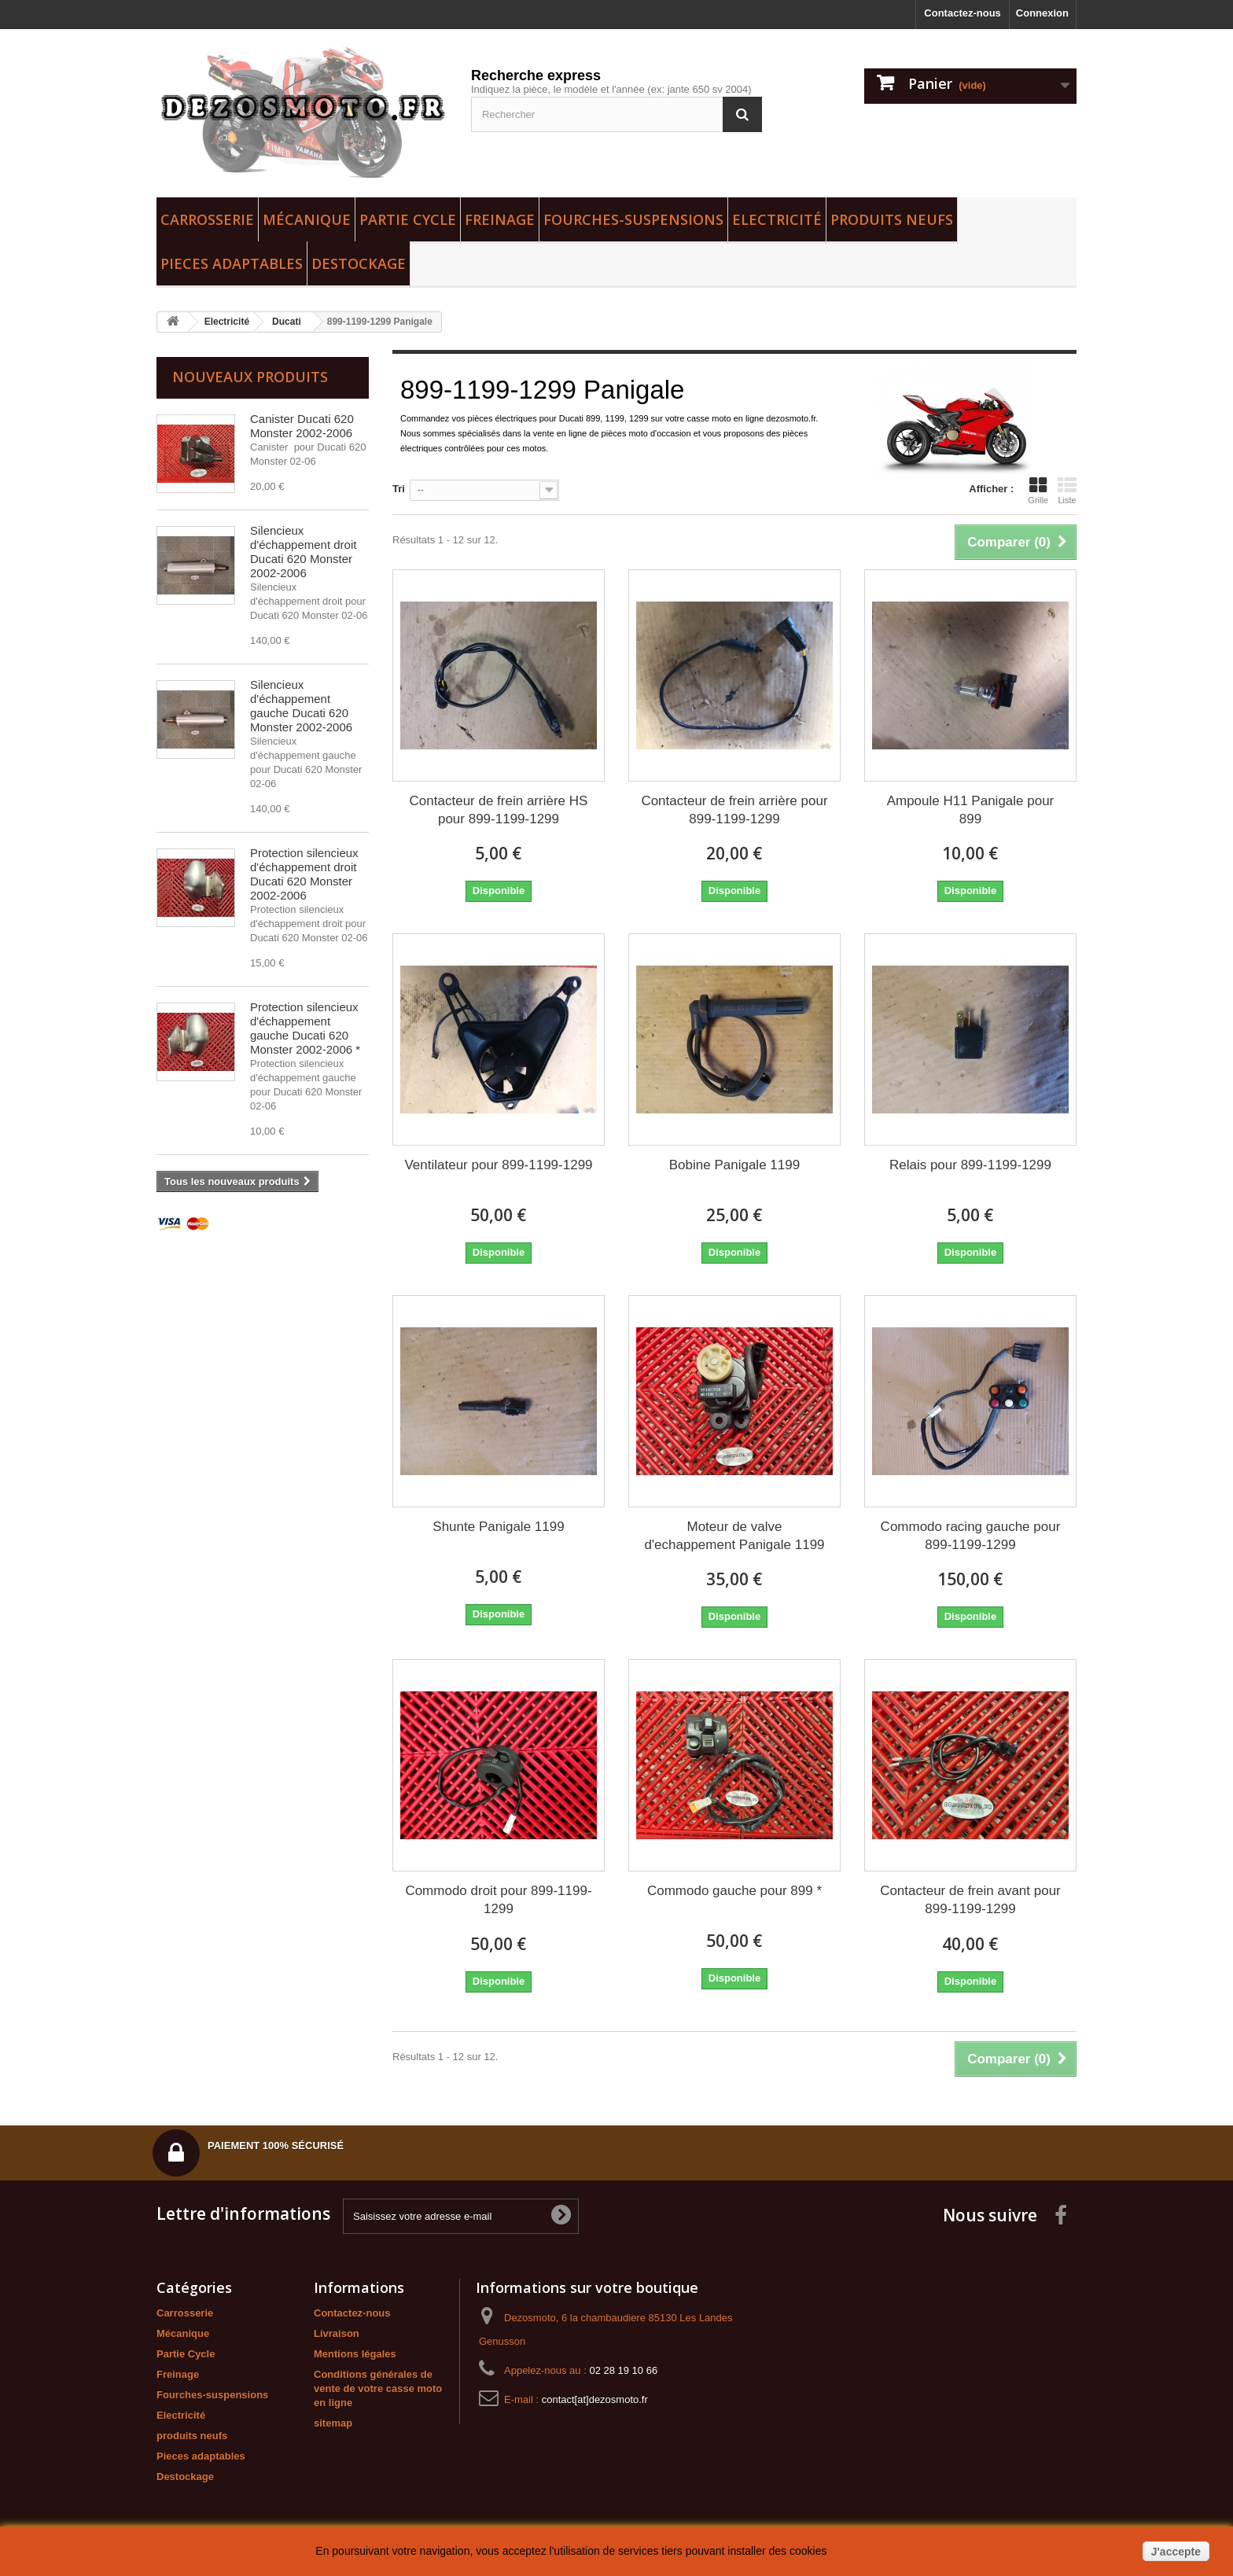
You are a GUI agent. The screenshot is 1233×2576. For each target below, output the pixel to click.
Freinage (500, 219)
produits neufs (891, 219)
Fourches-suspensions (633, 219)
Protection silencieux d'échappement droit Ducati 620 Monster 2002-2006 (304, 874)
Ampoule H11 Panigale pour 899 (970, 809)
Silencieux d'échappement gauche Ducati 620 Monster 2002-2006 (301, 706)
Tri (398, 489)
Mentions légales (355, 2354)
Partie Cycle (407, 219)
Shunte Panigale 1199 (498, 1526)
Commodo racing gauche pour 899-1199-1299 (971, 1535)
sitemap (333, 2423)
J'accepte (1176, 2551)
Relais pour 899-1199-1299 (970, 1164)
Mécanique (307, 219)
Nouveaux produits (250, 376)
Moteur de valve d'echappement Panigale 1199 (734, 1535)
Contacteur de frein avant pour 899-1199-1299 (970, 1899)
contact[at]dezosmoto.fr (595, 2399)
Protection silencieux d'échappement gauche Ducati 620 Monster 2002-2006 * (305, 1028)
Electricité (777, 219)
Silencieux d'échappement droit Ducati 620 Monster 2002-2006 (303, 552)
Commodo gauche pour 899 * (734, 1890)
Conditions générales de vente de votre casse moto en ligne (378, 2388)
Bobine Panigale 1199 (734, 1164)
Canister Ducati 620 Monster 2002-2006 (302, 426)
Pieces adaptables (231, 263)
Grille (1038, 491)
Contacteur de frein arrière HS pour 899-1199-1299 (499, 809)
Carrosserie (207, 219)
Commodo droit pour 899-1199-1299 (498, 1899)
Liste (1067, 491)
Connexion (1042, 13)
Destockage (358, 263)
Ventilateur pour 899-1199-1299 (498, 1164)
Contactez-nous (962, 13)
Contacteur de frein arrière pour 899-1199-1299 (734, 809)
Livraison (336, 2333)
